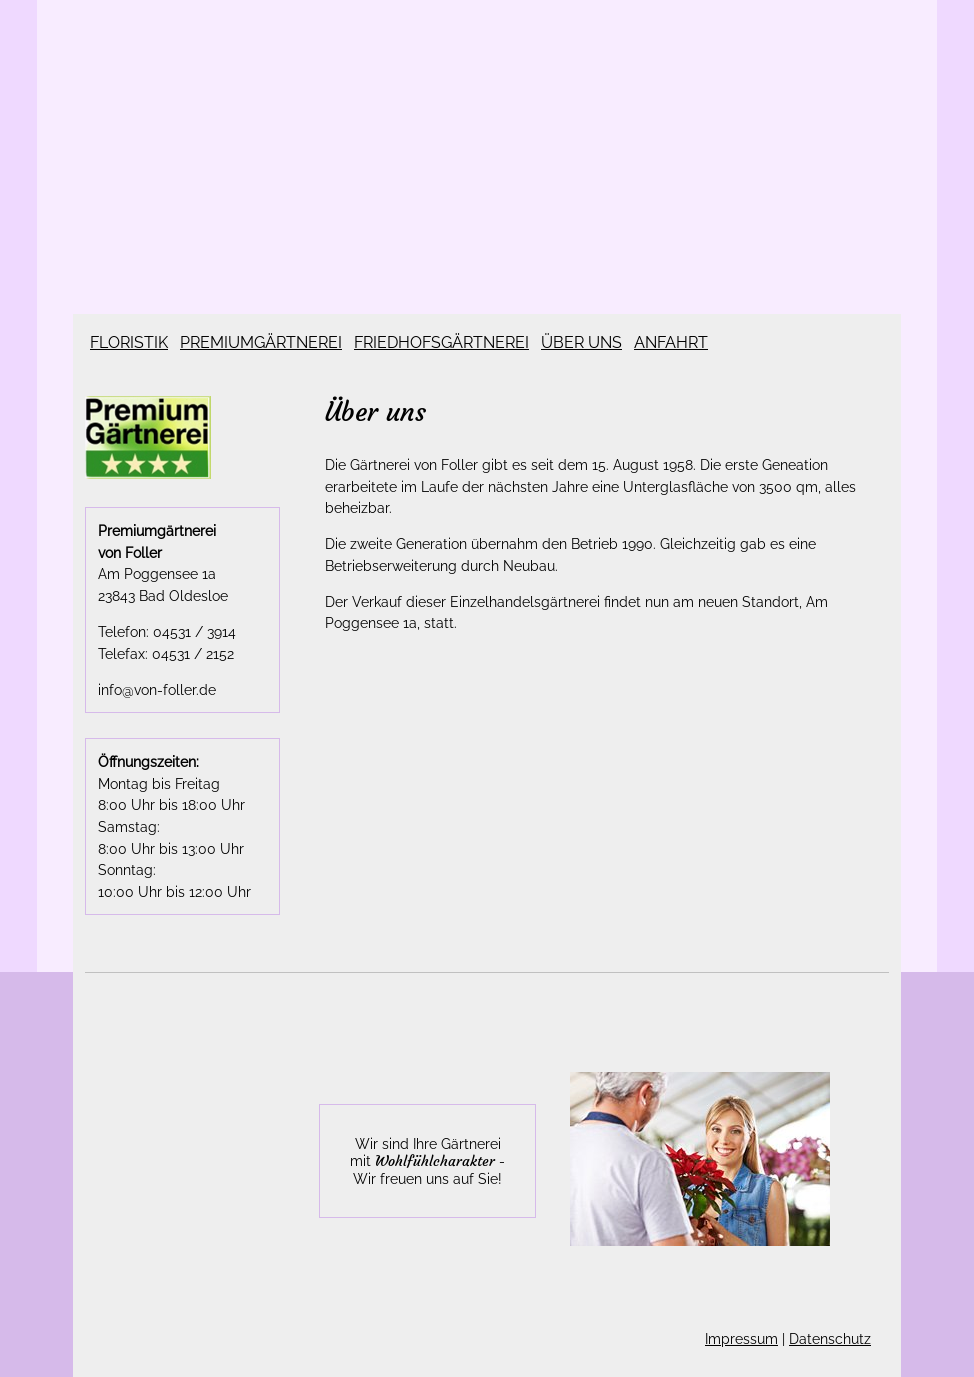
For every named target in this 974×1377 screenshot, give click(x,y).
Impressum (741, 1338)
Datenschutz (830, 1338)
